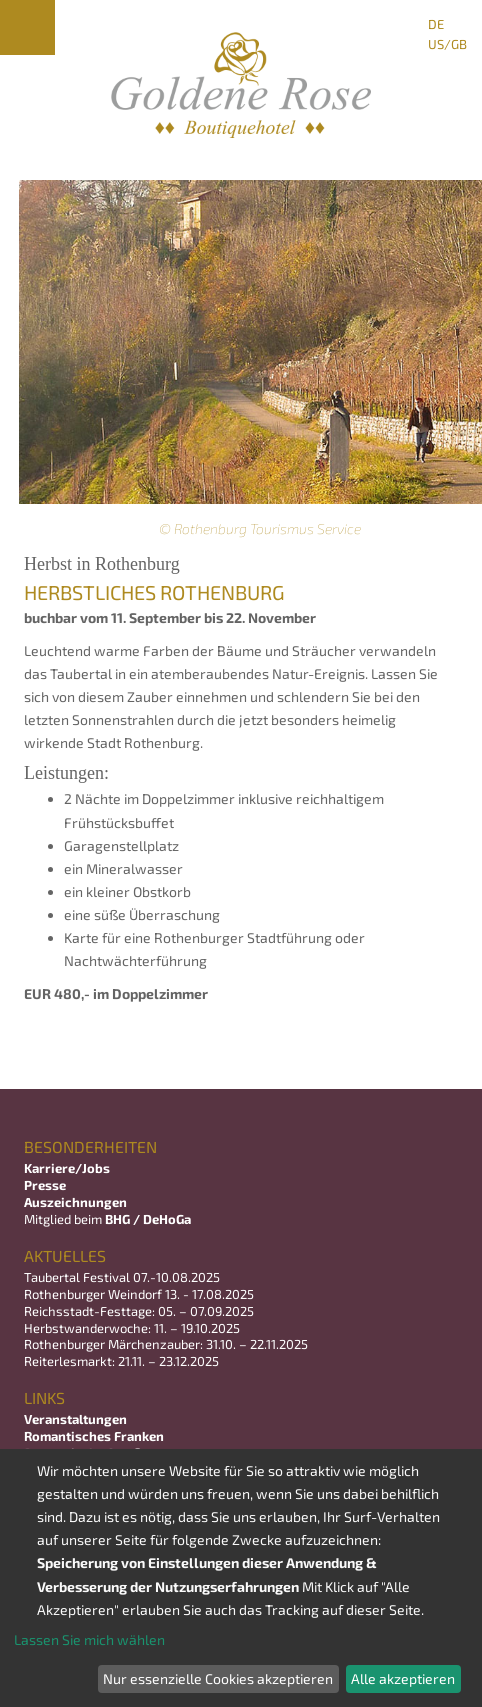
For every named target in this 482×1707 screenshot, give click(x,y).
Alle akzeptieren (403, 1678)
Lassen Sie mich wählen (89, 1639)
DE (436, 24)
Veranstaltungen (75, 1419)
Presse (45, 1185)
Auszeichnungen (75, 1202)
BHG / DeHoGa (148, 1219)
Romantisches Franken (94, 1436)
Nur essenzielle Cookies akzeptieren (218, 1678)
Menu (27, 27)
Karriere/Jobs (68, 1168)
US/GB (447, 44)
